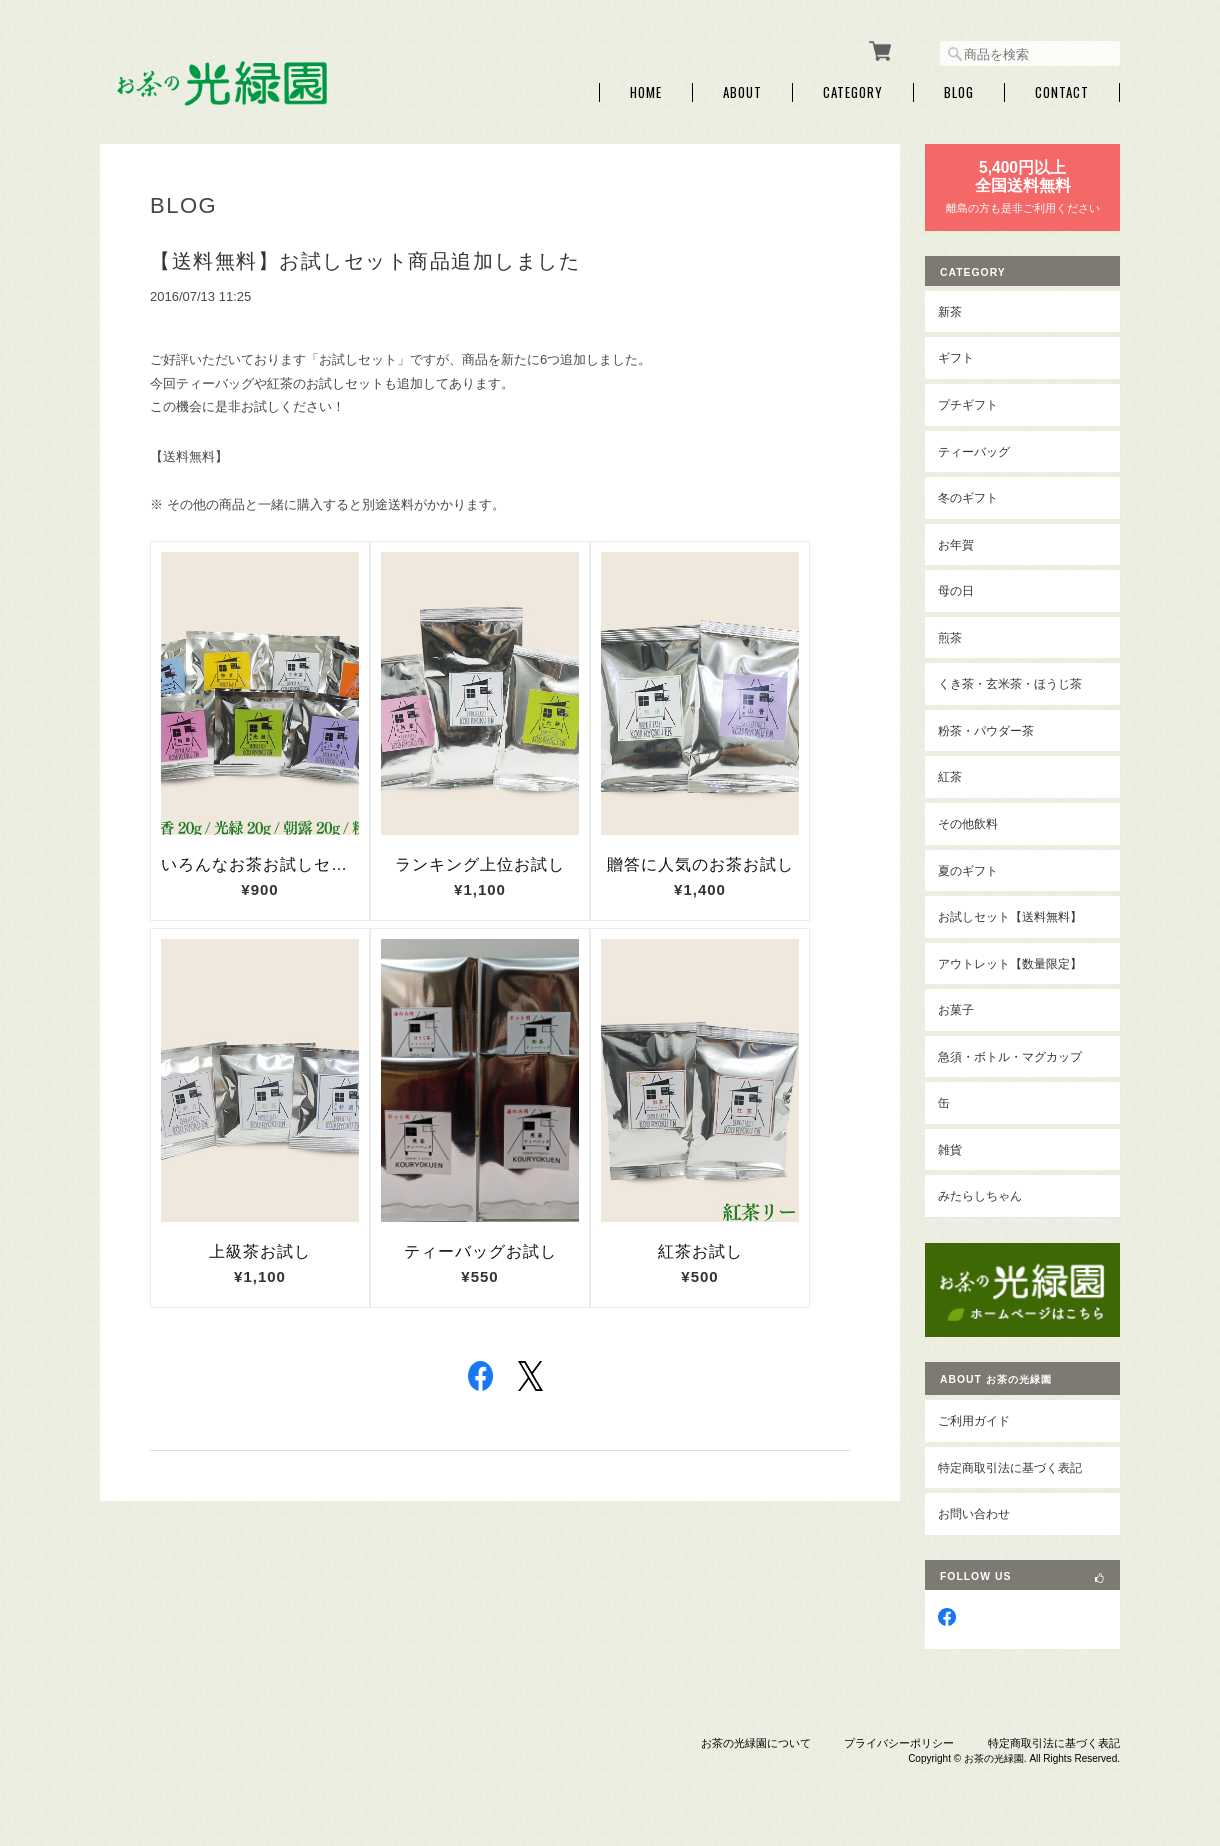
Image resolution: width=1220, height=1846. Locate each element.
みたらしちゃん (980, 1195)
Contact (1062, 92)
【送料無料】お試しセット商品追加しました (365, 261)
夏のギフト (968, 870)
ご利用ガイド (974, 1420)
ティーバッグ (974, 451)
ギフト (956, 357)
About (742, 92)
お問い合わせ (974, 1513)
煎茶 (950, 637)
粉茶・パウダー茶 (986, 730)
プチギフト (968, 404)
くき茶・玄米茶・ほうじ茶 (1010, 683)
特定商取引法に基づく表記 (1010, 1467)
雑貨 (950, 1149)
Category (853, 92)
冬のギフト (968, 497)
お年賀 (956, 544)
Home (646, 92)
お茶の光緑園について (756, 1743)
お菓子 (956, 1009)
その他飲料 (968, 823)
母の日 (956, 590)
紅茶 (950, 776)
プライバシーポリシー (899, 1743)
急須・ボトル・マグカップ (1010, 1056)
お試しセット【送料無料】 (1010, 916)
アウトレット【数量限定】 (1010, 963)
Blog (959, 92)
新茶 (950, 311)
